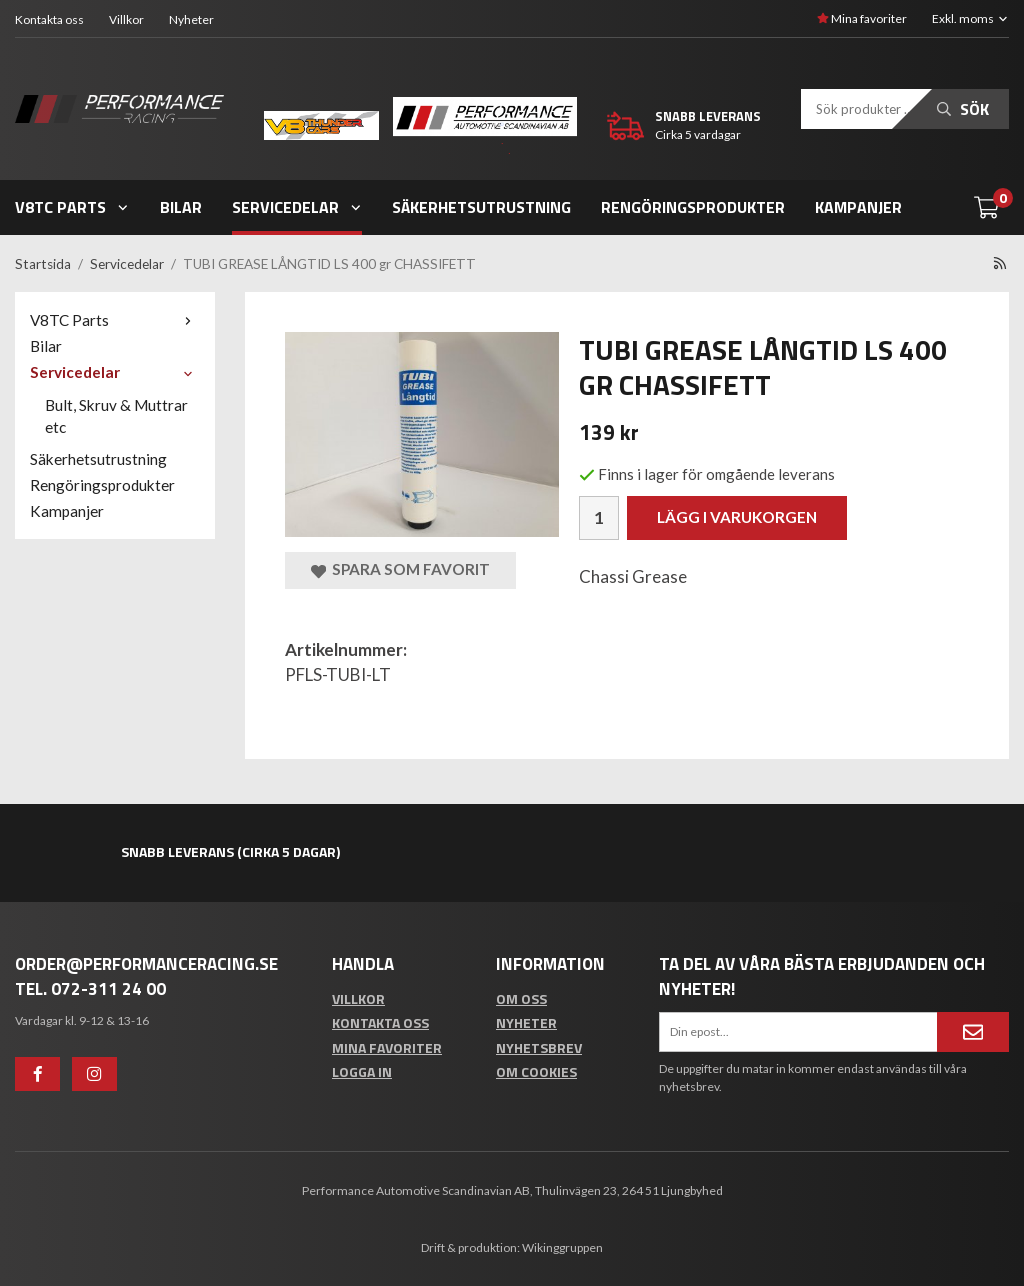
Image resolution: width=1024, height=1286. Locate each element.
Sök (963, 109)
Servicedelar (297, 207)
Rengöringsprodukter (693, 207)
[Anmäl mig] (973, 1032)
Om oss (521, 998)
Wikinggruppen (562, 1247)
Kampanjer (858, 207)
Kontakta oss (49, 19)
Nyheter (191, 19)
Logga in (362, 1071)
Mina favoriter (862, 18)
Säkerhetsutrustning (481, 207)
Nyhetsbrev (539, 1047)
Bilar (181, 207)
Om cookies (536, 1071)
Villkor (126, 19)
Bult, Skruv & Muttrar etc (116, 416)
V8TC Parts (72, 207)
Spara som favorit (400, 569)
